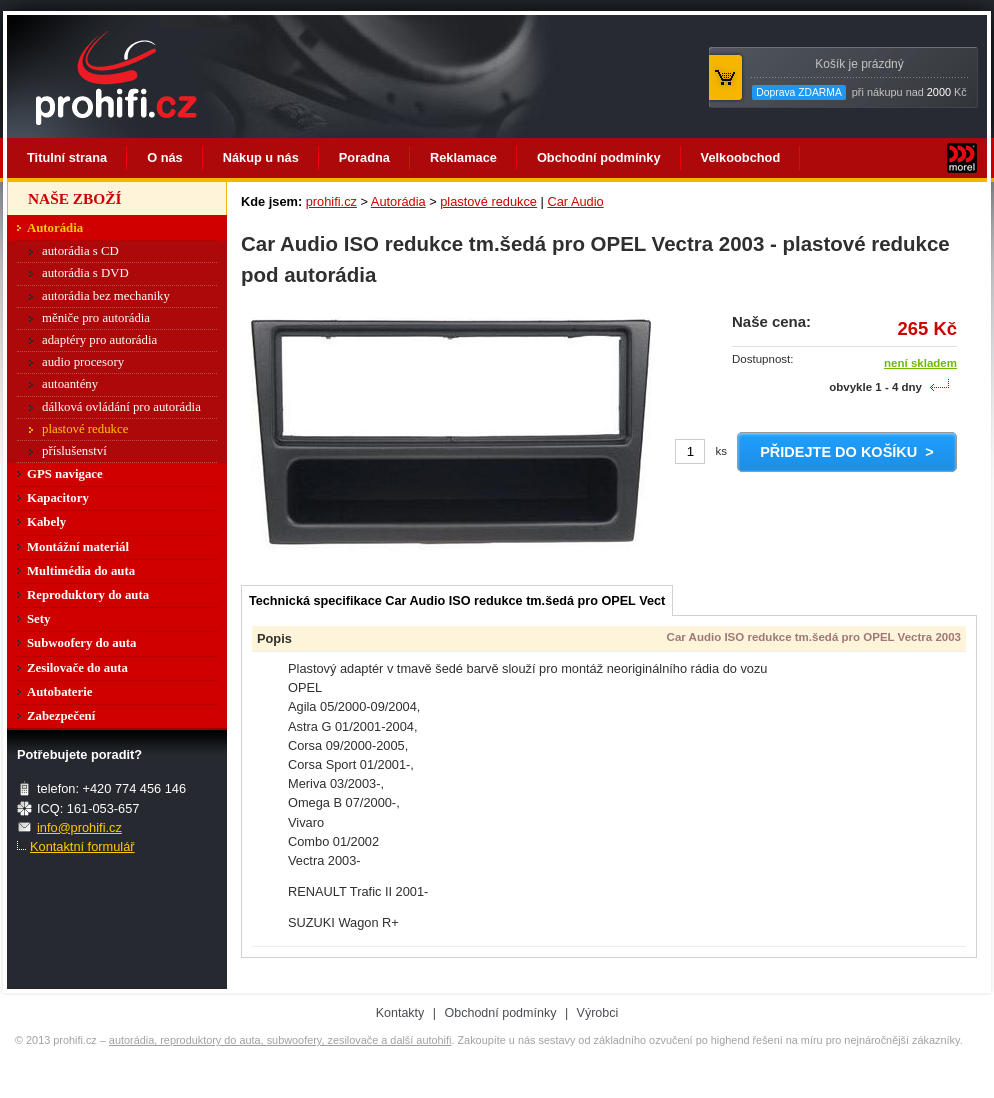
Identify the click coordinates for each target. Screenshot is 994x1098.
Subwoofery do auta (82, 643)
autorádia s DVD (85, 273)
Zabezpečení (61, 716)
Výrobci (598, 1013)
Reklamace (463, 157)
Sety (38, 619)
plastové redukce (488, 201)
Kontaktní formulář (82, 846)
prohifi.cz (331, 201)
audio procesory (83, 362)
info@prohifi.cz (79, 827)
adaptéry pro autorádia (99, 340)
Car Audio (575, 201)
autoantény (70, 384)
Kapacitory (58, 498)
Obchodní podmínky (599, 157)
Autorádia (398, 201)
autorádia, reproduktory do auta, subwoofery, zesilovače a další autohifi (280, 1040)
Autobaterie (59, 692)
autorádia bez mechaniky (106, 296)
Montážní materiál (78, 547)
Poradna (364, 157)
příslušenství (74, 451)
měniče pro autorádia (96, 318)
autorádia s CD (80, 251)
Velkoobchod (741, 157)
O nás (165, 157)
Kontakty (400, 1013)
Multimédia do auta (81, 571)
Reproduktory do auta (88, 595)
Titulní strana (67, 157)
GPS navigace (65, 474)
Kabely (46, 522)
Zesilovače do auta (77, 668)
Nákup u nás (261, 157)
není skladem (920, 363)
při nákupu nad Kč (859, 78)
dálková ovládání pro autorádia (121, 407)
